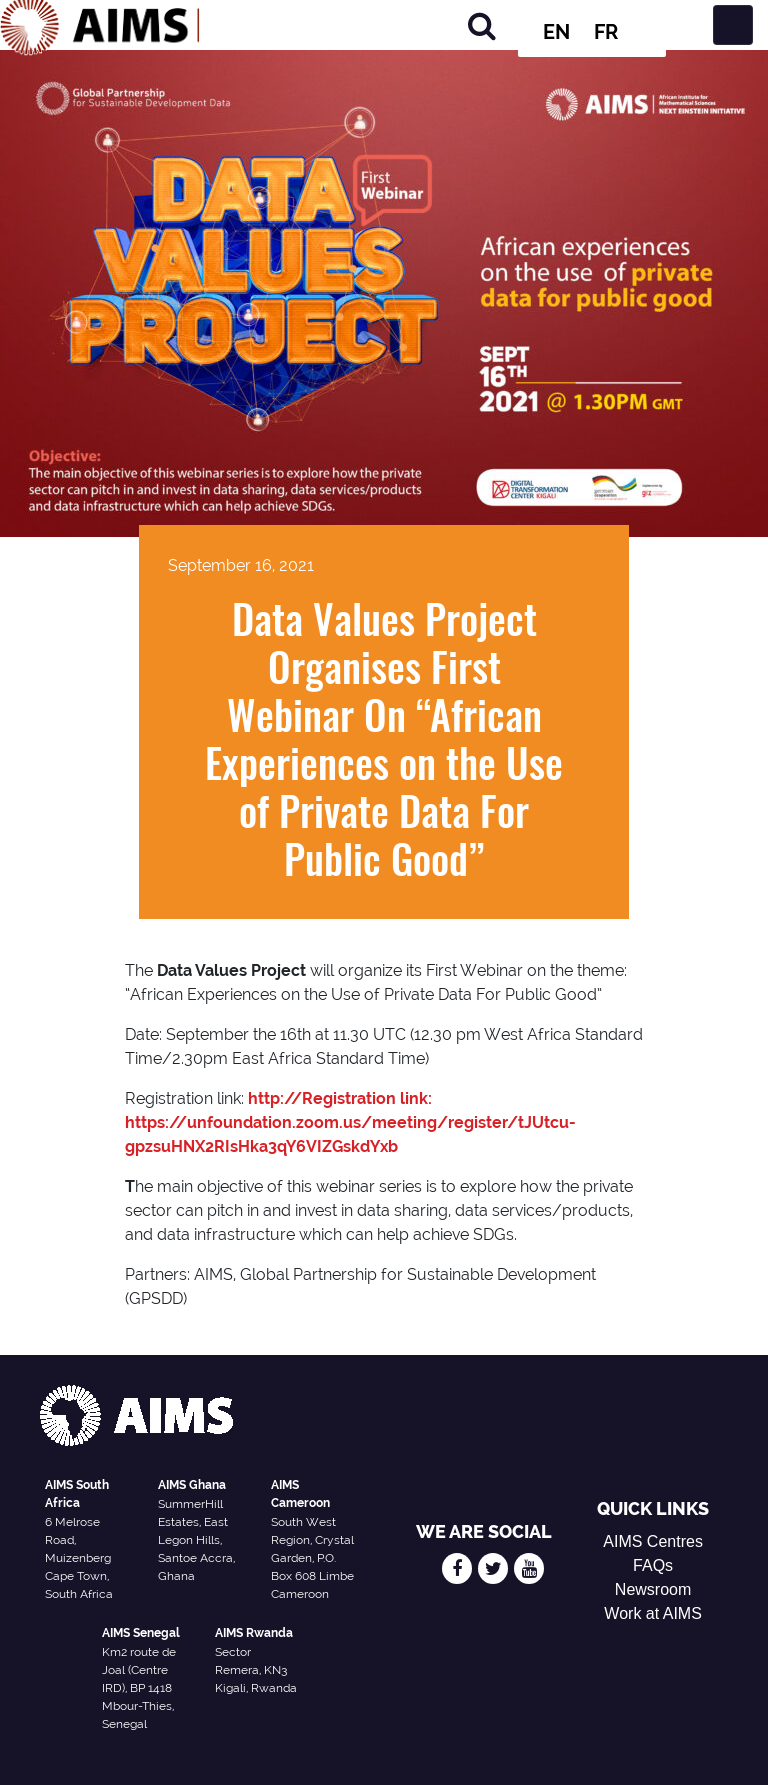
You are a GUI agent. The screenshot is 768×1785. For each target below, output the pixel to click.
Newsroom (653, 1589)
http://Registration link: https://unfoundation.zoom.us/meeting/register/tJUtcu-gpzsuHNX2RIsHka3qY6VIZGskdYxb (350, 1122)
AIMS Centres (653, 1541)
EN (556, 32)
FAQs (653, 1565)
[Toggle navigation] (733, 25)
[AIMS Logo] (100, 25)
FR (606, 32)
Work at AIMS (653, 1613)
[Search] (482, 25)
